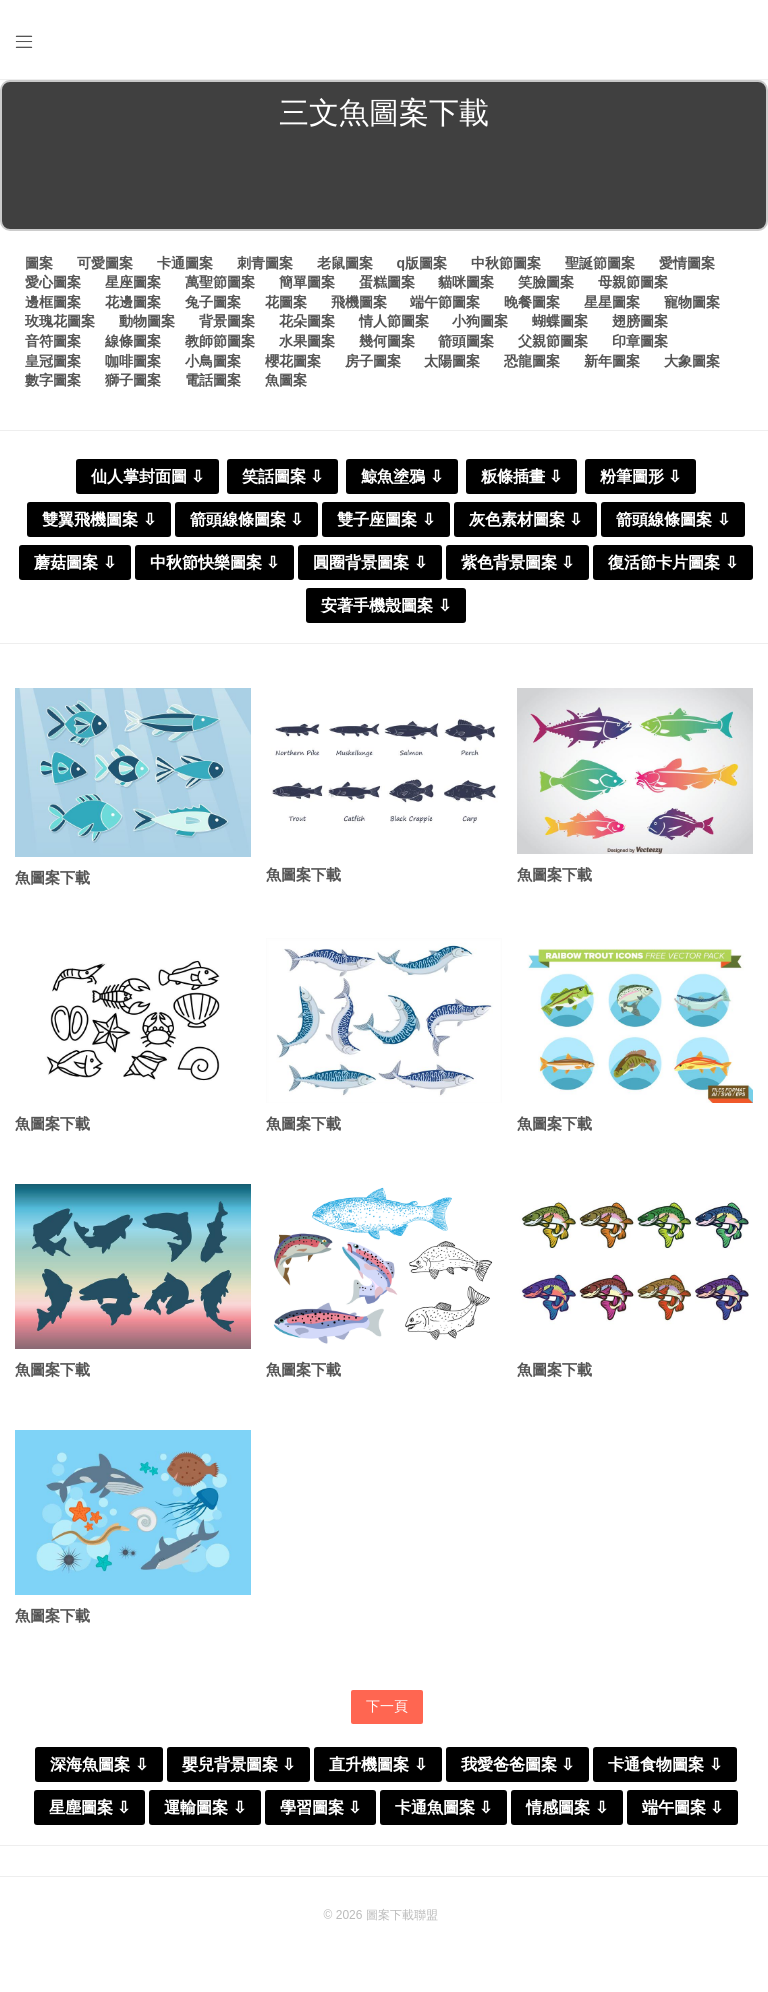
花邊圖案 (133, 302)
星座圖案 (133, 282)
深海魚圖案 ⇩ (98, 1764)
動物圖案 (147, 321)
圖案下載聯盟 (402, 1915)
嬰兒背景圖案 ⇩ (238, 1764)
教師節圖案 (220, 341)
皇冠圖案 (53, 361)
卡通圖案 (185, 263)
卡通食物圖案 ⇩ (664, 1764)
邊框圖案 (53, 302)
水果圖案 (307, 341)
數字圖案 (53, 380)
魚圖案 (286, 380)
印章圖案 (640, 341)
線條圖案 (133, 341)
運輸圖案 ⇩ (204, 1807)
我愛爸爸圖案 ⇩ (517, 1764)
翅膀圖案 (640, 321)
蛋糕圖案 (387, 282)
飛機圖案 (359, 302)
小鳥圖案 (213, 361)
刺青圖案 (265, 263)
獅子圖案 (133, 380)
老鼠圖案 (345, 263)
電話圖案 (213, 380)
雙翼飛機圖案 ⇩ (98, 519)
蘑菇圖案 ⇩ (74, 562)
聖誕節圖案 (600, 263)
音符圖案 (53, 341)
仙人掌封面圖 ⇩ (147, 476)
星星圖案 (612, 302)
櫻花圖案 (293, 361)
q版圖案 (421, 263)
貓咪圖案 (466, 282)
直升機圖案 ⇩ (377, 1764)
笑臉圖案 (546, 282)
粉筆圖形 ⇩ (640, 476)
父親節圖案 (553, 341)
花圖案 (286, 302)
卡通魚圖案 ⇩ (443, 1807)
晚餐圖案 (532, 302)
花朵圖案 (307, 321)
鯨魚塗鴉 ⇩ (401, 476)
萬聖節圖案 (220, 282)
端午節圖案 (445, 302)
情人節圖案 (394, 321)
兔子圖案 (213, 302)
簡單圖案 (307, 282)
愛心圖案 (53, 282)
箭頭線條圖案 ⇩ (246, 519)
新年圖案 (612, 361)
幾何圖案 (387, 341)
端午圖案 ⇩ (682, 1807)
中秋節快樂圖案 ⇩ (214, 562)
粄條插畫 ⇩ (521, 476)
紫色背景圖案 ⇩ (517, 562)
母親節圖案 (633, 282)
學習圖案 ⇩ (320, 1807)
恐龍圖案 (532, 361)
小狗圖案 (480, 321)
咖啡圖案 (133, 361)
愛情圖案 (687, 263)
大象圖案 (692, 361)
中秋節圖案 (506, 263)
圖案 (39, 263)
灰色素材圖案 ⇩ (525, 519)
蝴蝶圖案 (560, 321)
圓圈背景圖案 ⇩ (369, 562)
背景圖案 (227, 321)
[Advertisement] (384, 184)
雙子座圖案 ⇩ (385, 519)
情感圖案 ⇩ (566, 1807)
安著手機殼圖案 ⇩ (385, 605)
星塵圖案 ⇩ (89, 1807)
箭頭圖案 (466, 341)
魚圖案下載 (52, 877)
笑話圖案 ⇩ (282, 476)
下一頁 (387, 1706)
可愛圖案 (105, 263)
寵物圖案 (692, 302)
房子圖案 (373, 361)
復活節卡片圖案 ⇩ (672, 562)
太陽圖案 (452, 361)
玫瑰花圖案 (60, 321)
